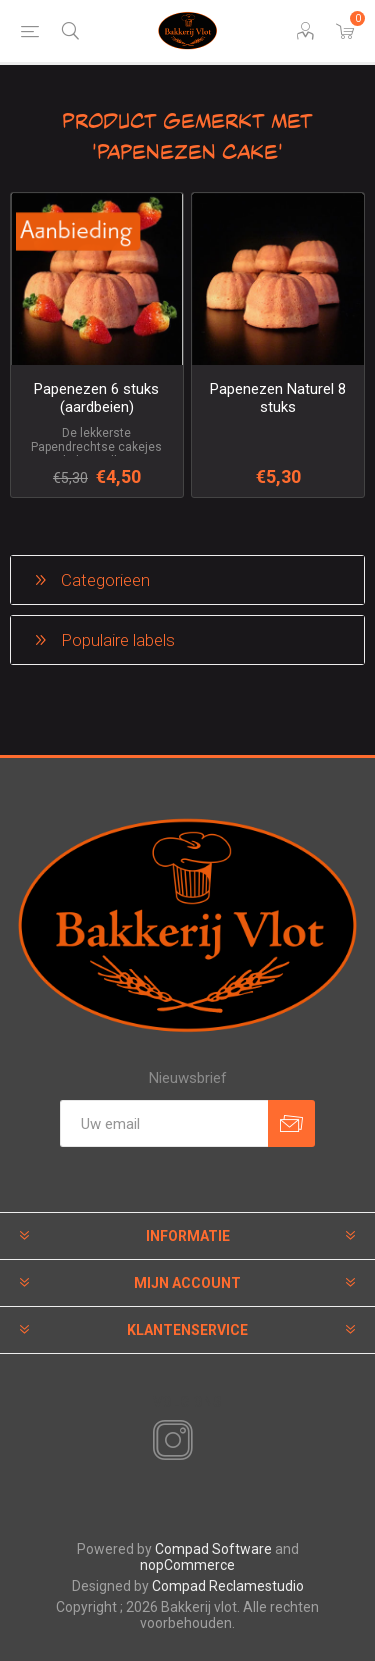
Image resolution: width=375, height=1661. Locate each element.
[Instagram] (169, 1441)
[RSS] (207, 1442)
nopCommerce (187, 1565)
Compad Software (213, 1549)
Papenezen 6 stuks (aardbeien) (96, 398)
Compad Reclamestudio (228, 1586)
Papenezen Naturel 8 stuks (278, 398)
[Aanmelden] (164, 1123)
